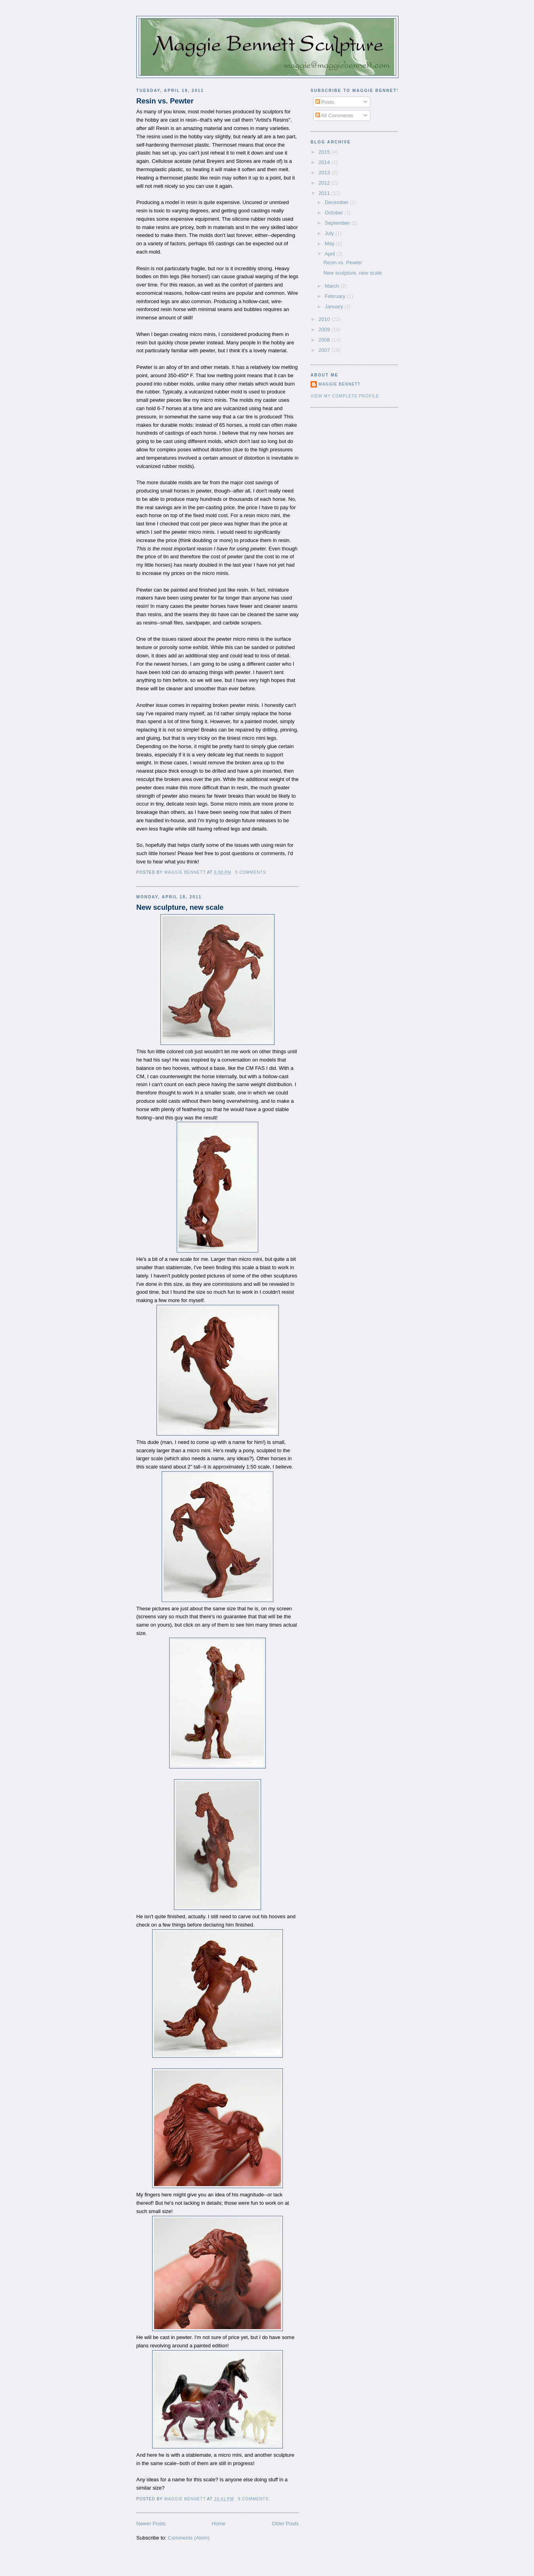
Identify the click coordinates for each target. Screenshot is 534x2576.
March (333, 286)
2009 (325, 329)
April (331, 254)
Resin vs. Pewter (165, 101)
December (337, 202)
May (330, 243)
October (335, 213)
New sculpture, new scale (179, 907)
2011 (325, 193)
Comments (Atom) (189, 2538)
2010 (325, 319)
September (338, 223)
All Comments (334, 115)
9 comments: (254, 2499)
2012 (325, 183)
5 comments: (252, 872)
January (335, 306)
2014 (325, 162)
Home (219, 2523)
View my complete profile (345, 396)
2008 (325, 340)
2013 (325, 173)
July (330, 233)
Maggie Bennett (339, 384)
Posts (324, 102)
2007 (325, 350)
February (336, 296)
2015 (325, 152)
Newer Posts (151, 2523)
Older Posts (285, 2523)
